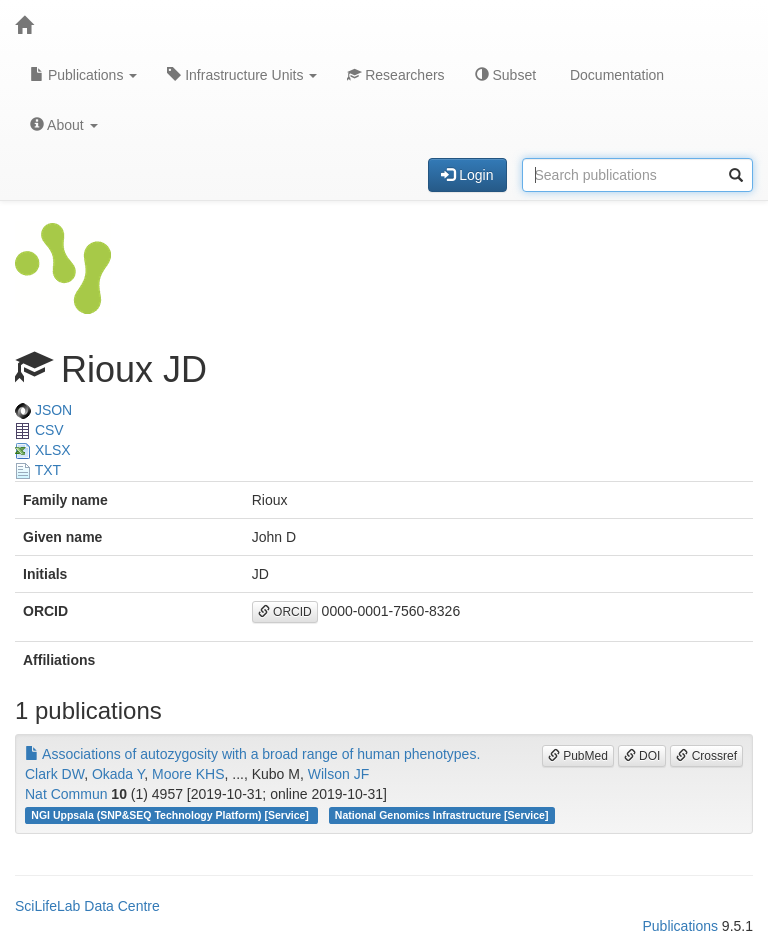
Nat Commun (66, 794)
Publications (83, 75)
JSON (43, 410)
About (64, 125)
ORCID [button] (285, 612)
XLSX (43, 450)
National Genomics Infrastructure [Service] (442, 815)
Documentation (615, 75)
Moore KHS (188, 774)
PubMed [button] (578, 756)
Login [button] (467, 175)
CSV (39, 430)
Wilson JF (338, 774)
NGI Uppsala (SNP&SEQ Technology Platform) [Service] (171, 815)
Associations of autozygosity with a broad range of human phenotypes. (252, 754)
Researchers (395, 75)
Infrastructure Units (242, 75)
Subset (505, 75)
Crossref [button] (706, 756)
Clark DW (54, 774)
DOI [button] (642, 756)
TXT (38, 470)
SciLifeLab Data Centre (87, 906)
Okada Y (118, 774)
